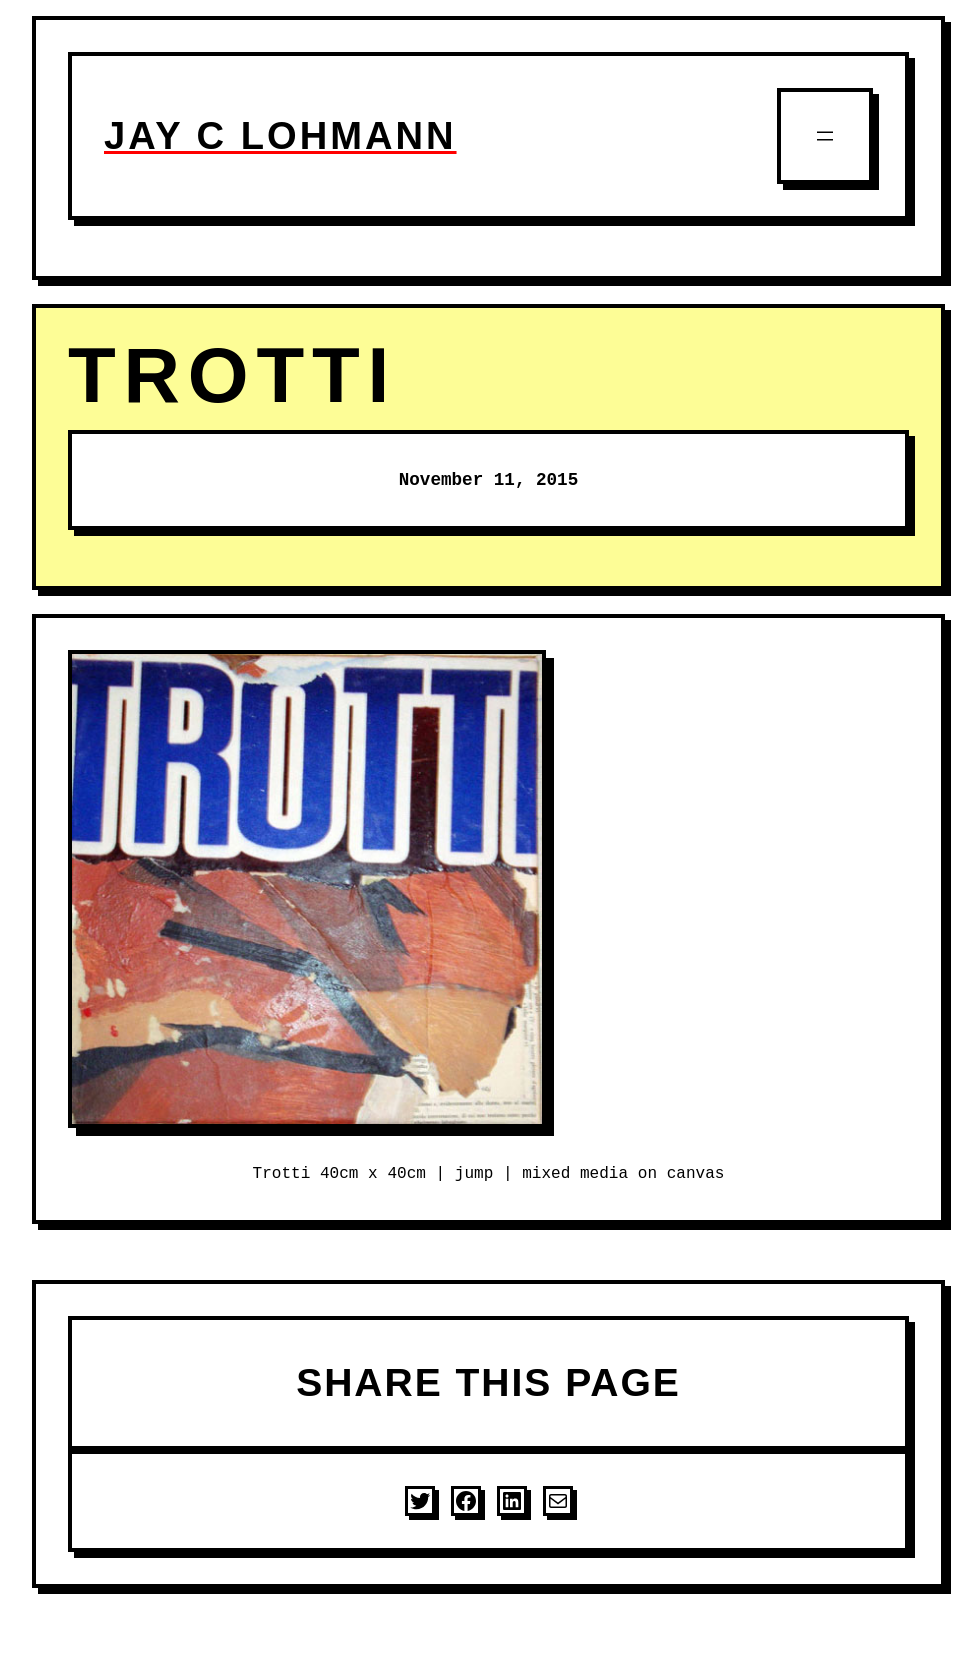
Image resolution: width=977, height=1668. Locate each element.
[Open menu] (825, 136)
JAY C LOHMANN (280, 135)
